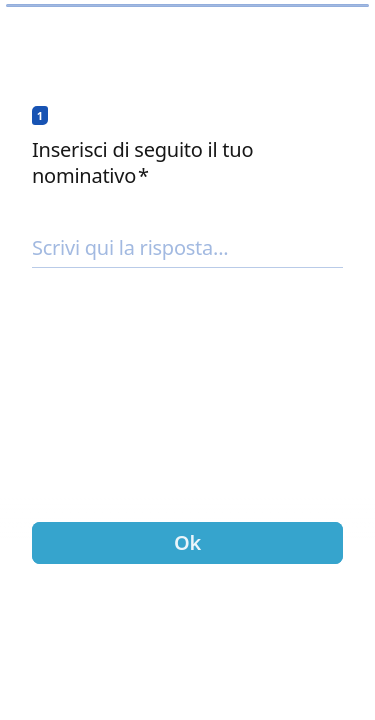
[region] (187, 649)
